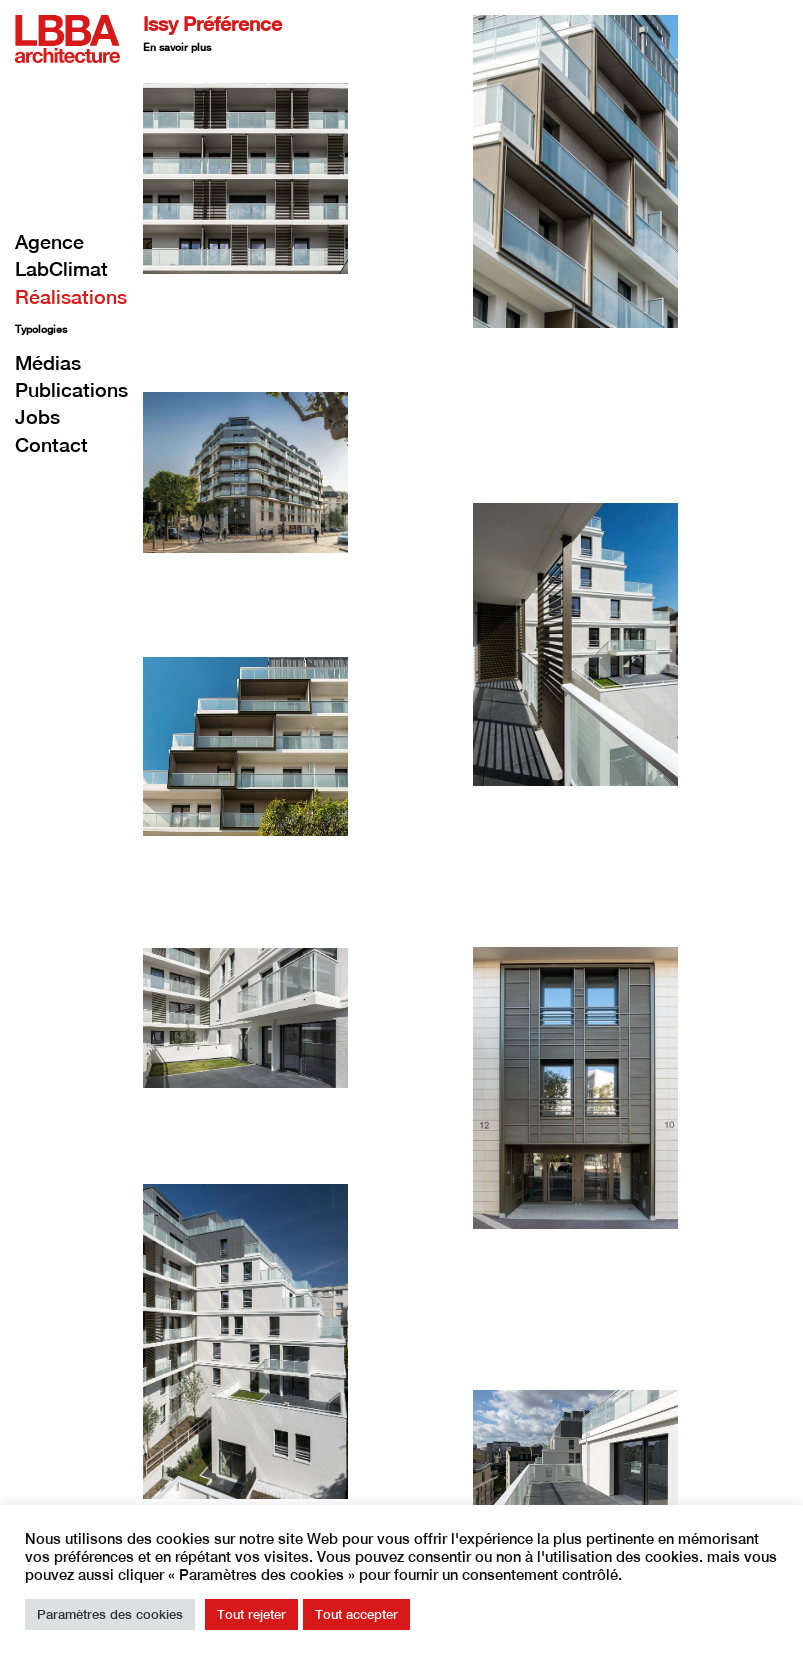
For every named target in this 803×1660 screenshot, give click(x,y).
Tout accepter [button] (356, 1614)
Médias (48, 362)
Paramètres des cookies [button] (110, 1614)
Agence (49, 241)
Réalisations (71, 296)
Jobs (37, 416)
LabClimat (61, 268)
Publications (71, 389)
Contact (51, 444)
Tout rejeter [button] (251, 1614)
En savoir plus (177, 47)
